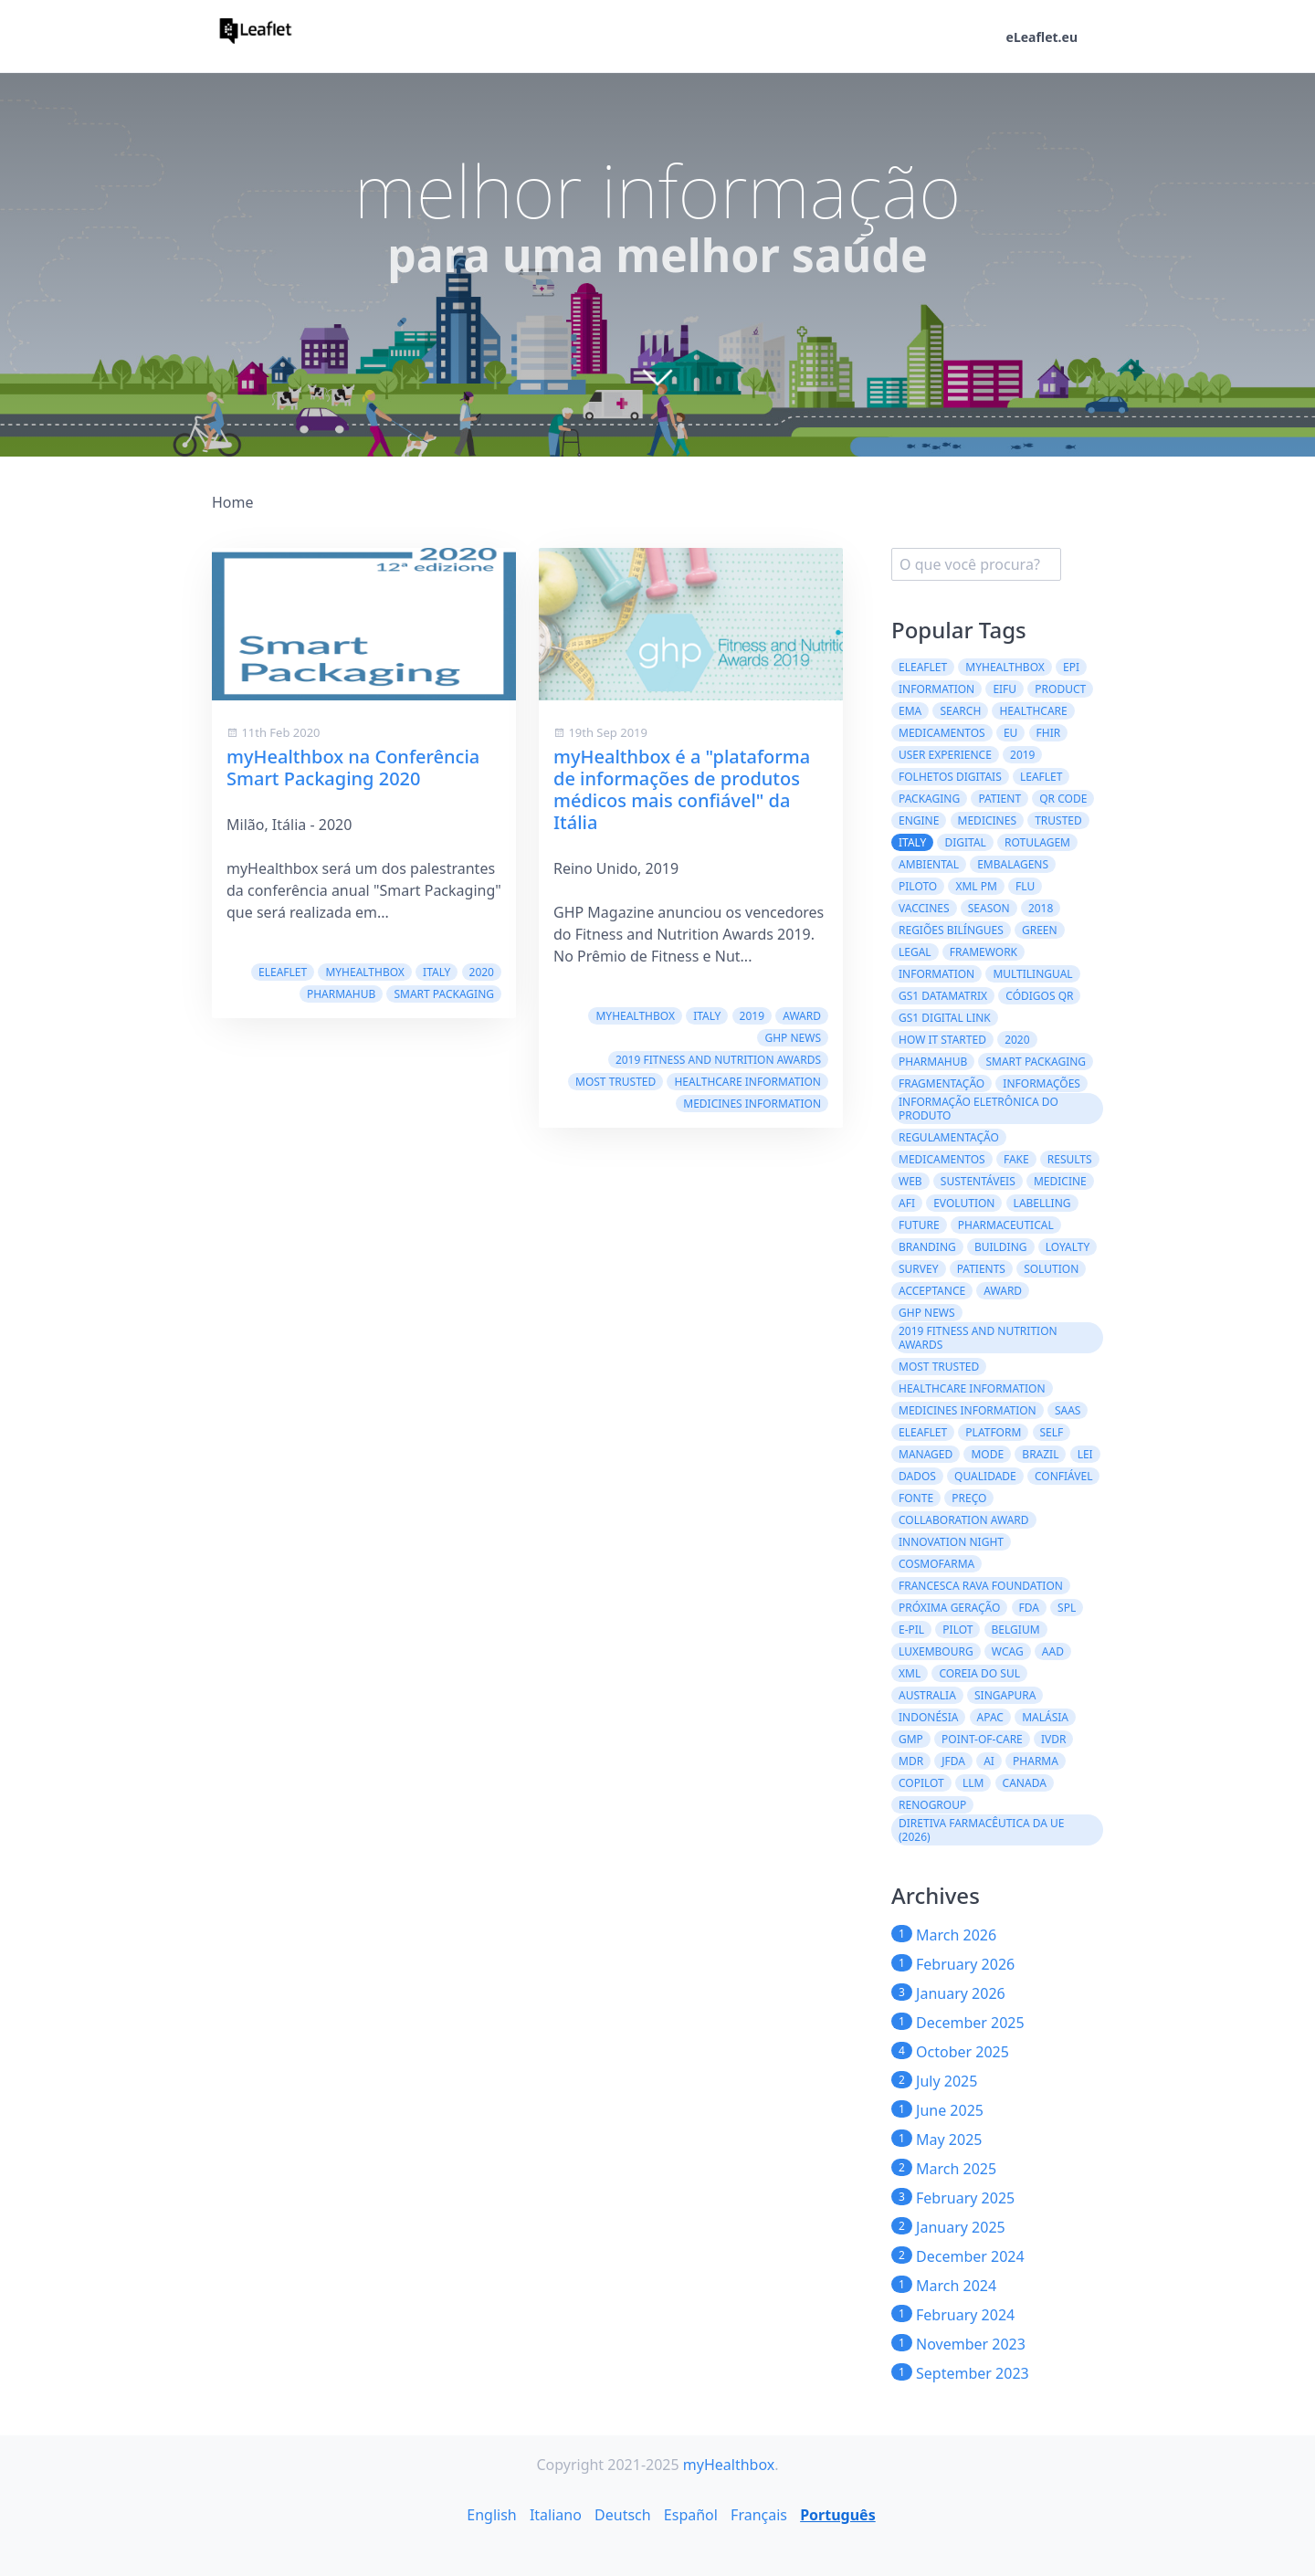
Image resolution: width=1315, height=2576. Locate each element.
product (1060, 689)
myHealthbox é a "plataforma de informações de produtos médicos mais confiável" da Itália (681, 789)
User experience (945, 754)
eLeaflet (282, 972)
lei (1085, 1454)
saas (1068, 1410)
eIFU (1004, 689)
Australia (927, 1695)
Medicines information (752, 1103)
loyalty (1068, 1247)
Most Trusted (615, 1081)
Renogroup (932, 1805)
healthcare (1033, 711)
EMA (910, 711)
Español (691, 2515)
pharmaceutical (1006, 1225)
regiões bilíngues (951, 930)
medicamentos (942, 1159)
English (491, 2515)
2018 (1040, 908)
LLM (973, 1783)
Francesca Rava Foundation (981, 1585)
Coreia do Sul (979, 1673)
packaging (929, 798)
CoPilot (921, 1783)
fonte (916, 1498)
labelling (1042, 1203)
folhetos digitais (950, 776)
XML (909, 1673)
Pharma (1035, 1761)
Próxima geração (949, 1607)
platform (993, 1432)
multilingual (1032, 974)
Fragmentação (941, 1083)
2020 (481, 972)
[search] (976, 564)
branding (927, 1247)
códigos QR (1039, 996)
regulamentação (949, 1137)
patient (999, 798)
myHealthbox (365, 972)
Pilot (957, 1629)
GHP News (792, 1038)
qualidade (985, 1476)
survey (919, 1269)
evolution (963, 1203)
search (960, 711)
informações (1041, 1083)
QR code (1063, 798)
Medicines (987, 820)
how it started (942, 1039)
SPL (1066, 1607)
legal (915, 952)
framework (983, 952)
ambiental (929, 864)
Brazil (1040, 1454)
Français (759, 2515)
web (910, 1181)
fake (1016, 1159)
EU (1010, 733)
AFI (907, 1203)
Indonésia (928, 1717)
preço (969, 1498)
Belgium (1016, 1629)
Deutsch (622, 2515)
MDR (911, 1761)
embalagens (1012, 864)
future (919, 1225)
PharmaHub (341, 994)
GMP (911, 1739)
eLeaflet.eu (1042, 37)
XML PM (975, 886)
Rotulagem (1037, 842)
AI (989, 1761)
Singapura (1005, 1695)
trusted (1058, 820)
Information (936, 689)
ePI (1071, 667)
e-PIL (911, 1629)
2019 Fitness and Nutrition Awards (718, 1059)
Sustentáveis (978, 1181)
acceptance (932, 1291)
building (1000, 1247)
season (989, 908)
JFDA (953, 1761)
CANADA (1025, 1783)
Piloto (918, 886)
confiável (1063, 1476)
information (936, 974)
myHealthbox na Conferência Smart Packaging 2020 (352, 767)
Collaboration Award (964, 1520)
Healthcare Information (747, 1081)
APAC (990, 1717)
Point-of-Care (982, 1739)
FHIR (1048, 733)
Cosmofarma (936, 1564)
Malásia (1045, 1717)
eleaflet (923, 1432)
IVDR (1054, 1739)
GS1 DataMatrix (943, 996)
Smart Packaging (444, 994)
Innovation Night (951, 1542)
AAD (1053, 1651)
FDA (1029, 1607)
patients (981, 1269)
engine (919, 820)
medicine (1060, 1181)
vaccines (924, 908)
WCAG (1008, 1651)
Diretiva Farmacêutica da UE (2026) (982, 1830)
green (1039, 930)
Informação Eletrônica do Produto (978, 1108)
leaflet (1041, 776)
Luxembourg (936, 1651)
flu (1025, 886)
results (1069, 1159)
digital (964, 842)
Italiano (556, 2515)
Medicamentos (942, 733)
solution (1051, 1269)
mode (987, 1454)
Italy (436, 972)
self (1052, 1432)
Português (838, 2515)
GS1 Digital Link (945, 1017)
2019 (752, 1016)
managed (925, 1454)
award (802, 1016)
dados (917, 1476)
